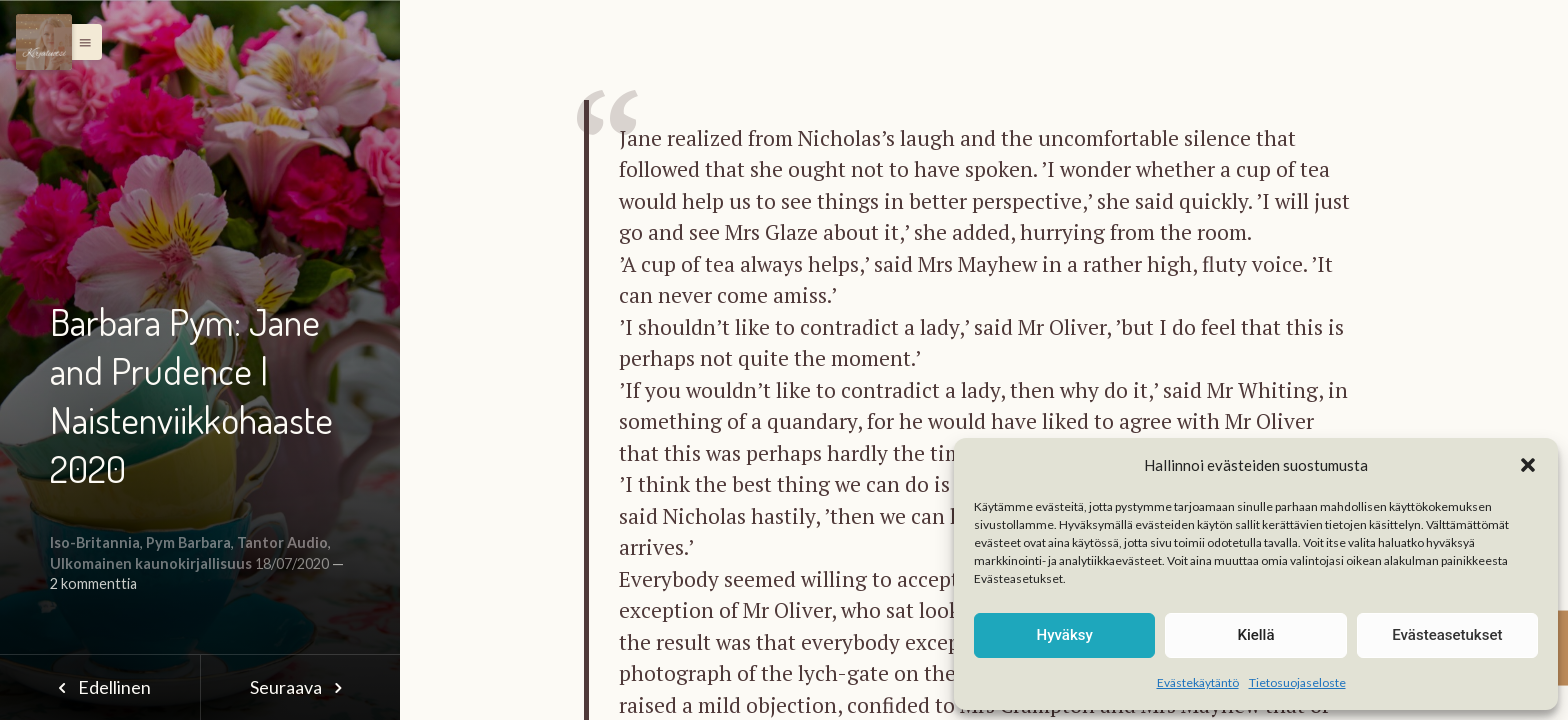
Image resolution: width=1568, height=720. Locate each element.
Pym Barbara (188, 542)
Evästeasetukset (1447, 635)
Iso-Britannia (95, 542)
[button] (1528, 465)
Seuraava (300, 687)
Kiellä (1255, 635)
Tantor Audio (282, 542)
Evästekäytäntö (1198, 682)
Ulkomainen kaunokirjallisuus (151, 563)
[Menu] (44, 42)
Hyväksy (1065, 635)
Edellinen (99, 687)
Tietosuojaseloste (1297, 682)
